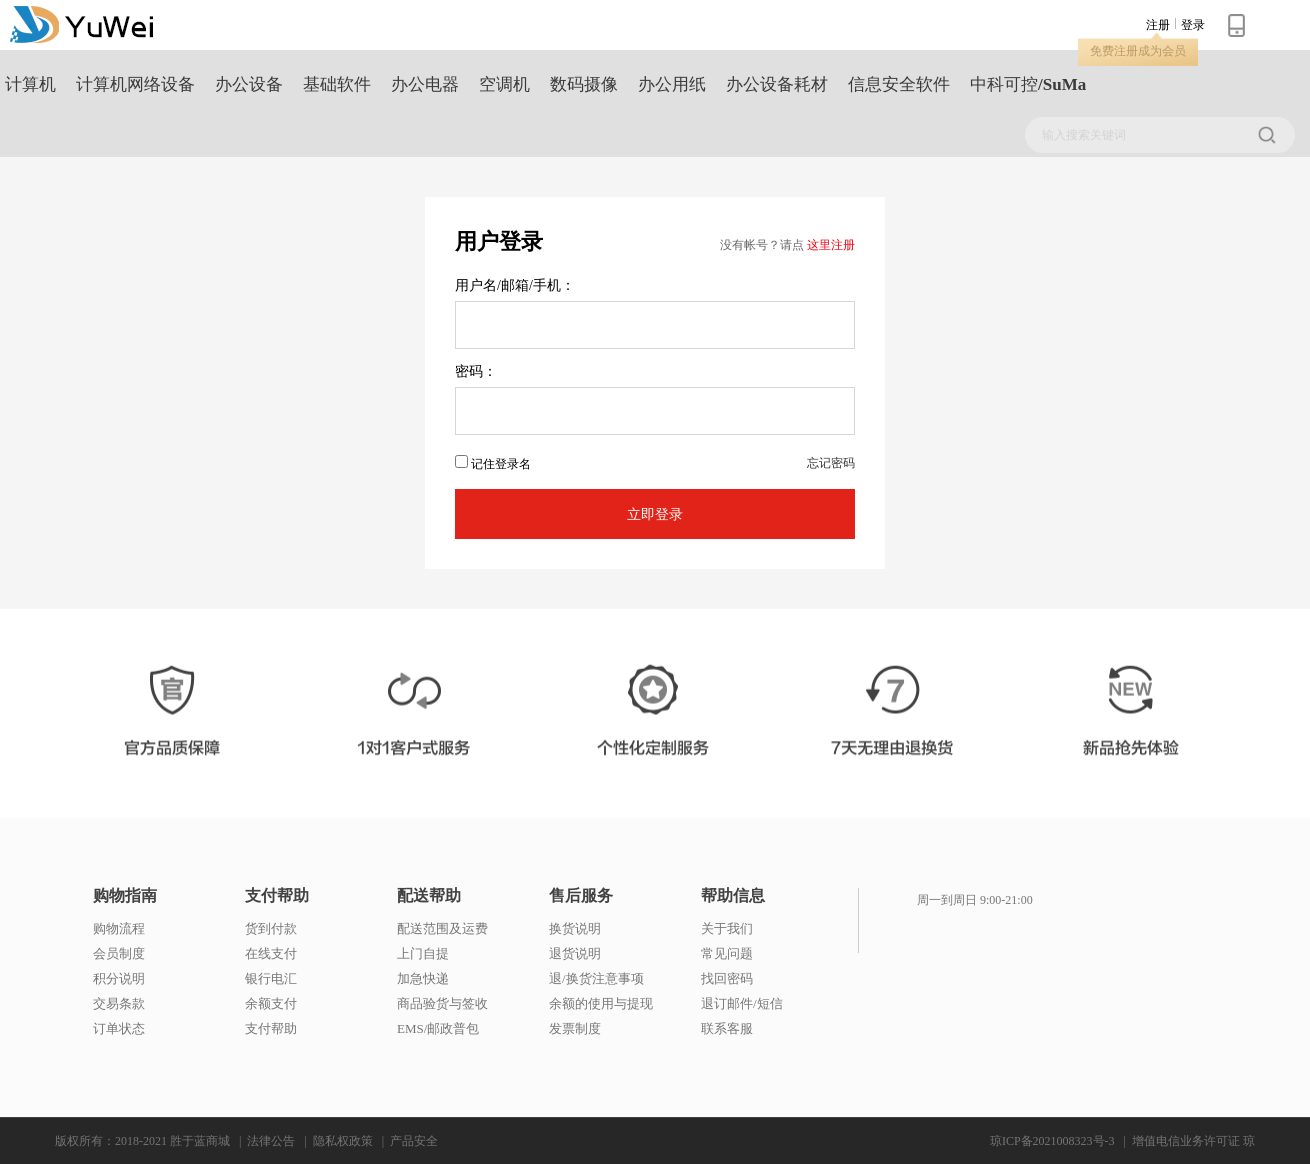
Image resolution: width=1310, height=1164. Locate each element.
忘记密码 (831, 463)
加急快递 (423, 978)
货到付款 (271, 928)
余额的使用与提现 (601, 1003)
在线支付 (271, 953)
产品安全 (414, 1141)
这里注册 (831, 245)
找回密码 (727, 978)
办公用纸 (672, 84)
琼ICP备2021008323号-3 (1052, 1141)
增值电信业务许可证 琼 (1193, 1141)
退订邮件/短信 (742, 1003)
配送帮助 (429, 896)
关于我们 (727, 928)
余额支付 (271, 1003)
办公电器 (425, 84)
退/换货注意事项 (596, 978)
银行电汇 (271, 978)
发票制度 (575, 1028)
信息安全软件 (899, 84)
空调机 (504, 84)
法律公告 (271, 1141)
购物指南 (125, 896)
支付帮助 (277, 896)
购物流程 (119, 928)
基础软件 (337, 84)
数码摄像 (584, 84)
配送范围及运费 (442, 928)
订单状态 (119, 1028)
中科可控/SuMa (1028, 84)
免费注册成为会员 (1138, 51)
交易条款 (119, 1003)
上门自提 (423, 953)
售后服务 (581, 896)
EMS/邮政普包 (438, 1028)
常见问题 (727, 953)
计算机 (30, 84)
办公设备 (249, 84)
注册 (1158, 25)
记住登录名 (493, 463)
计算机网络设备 (135, 84)
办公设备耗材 (777, 84)
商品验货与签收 (442, 1003)
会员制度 (119, 953)
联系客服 (727, 1028)
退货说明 (575, 953)
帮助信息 (733, 896)
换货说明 (575, 928)
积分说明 (119, 978)
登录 (1193, 25)
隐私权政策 (343, 1141)
